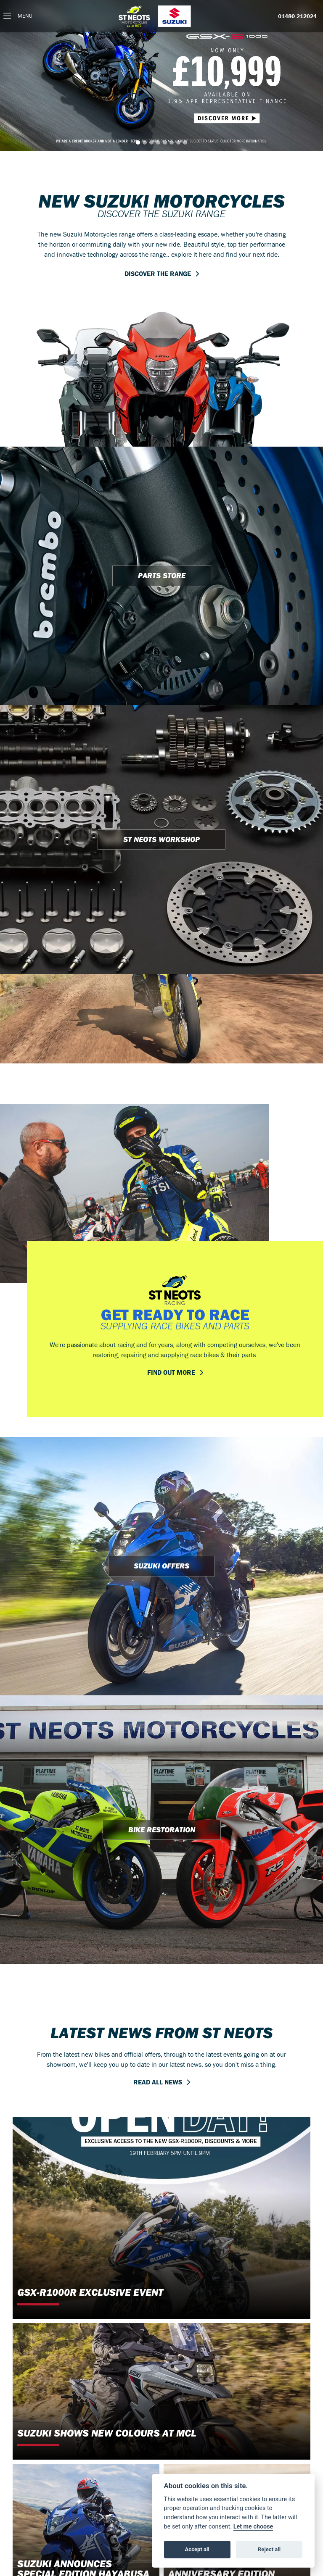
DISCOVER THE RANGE (157, 273)
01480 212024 (297, 16)
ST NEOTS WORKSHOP (161, 839)
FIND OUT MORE (171, 1372)
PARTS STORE (161, 575)
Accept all (197, 2549)
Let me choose (253, 2526)
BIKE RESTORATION (161, 1829)
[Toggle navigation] (18, 16)
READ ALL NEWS (157, 2082)
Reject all (269, 2549)
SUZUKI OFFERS (161, 1566)
